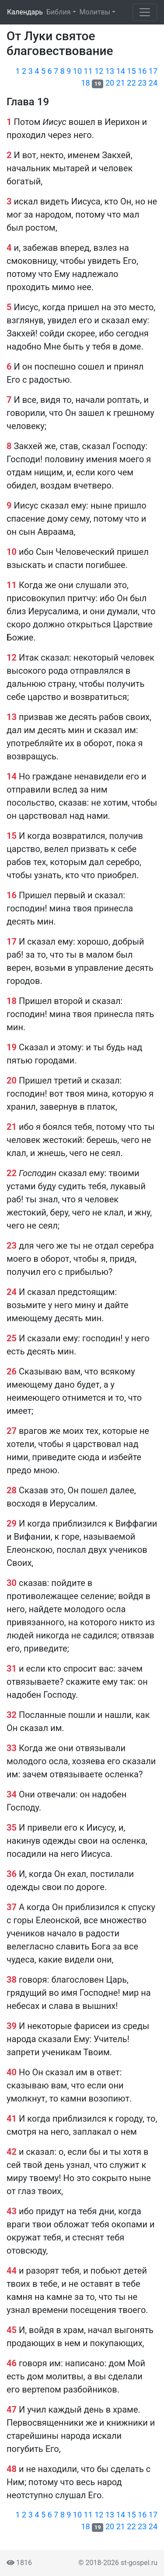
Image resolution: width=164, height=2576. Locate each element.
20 (109, 82)
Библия (58, 12)
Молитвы (95, 12)
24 (153, 82)
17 (153, 71)
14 (120, 71)
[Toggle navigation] (145, 12)
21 (120, 82)
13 (109, 71)
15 (131, 71)
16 (142, 71)
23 (142, 82)
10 (77, 71)
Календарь (25, 12)
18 (85, 82)
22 (131, 82)
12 (98, 71)
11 (88, 71)
